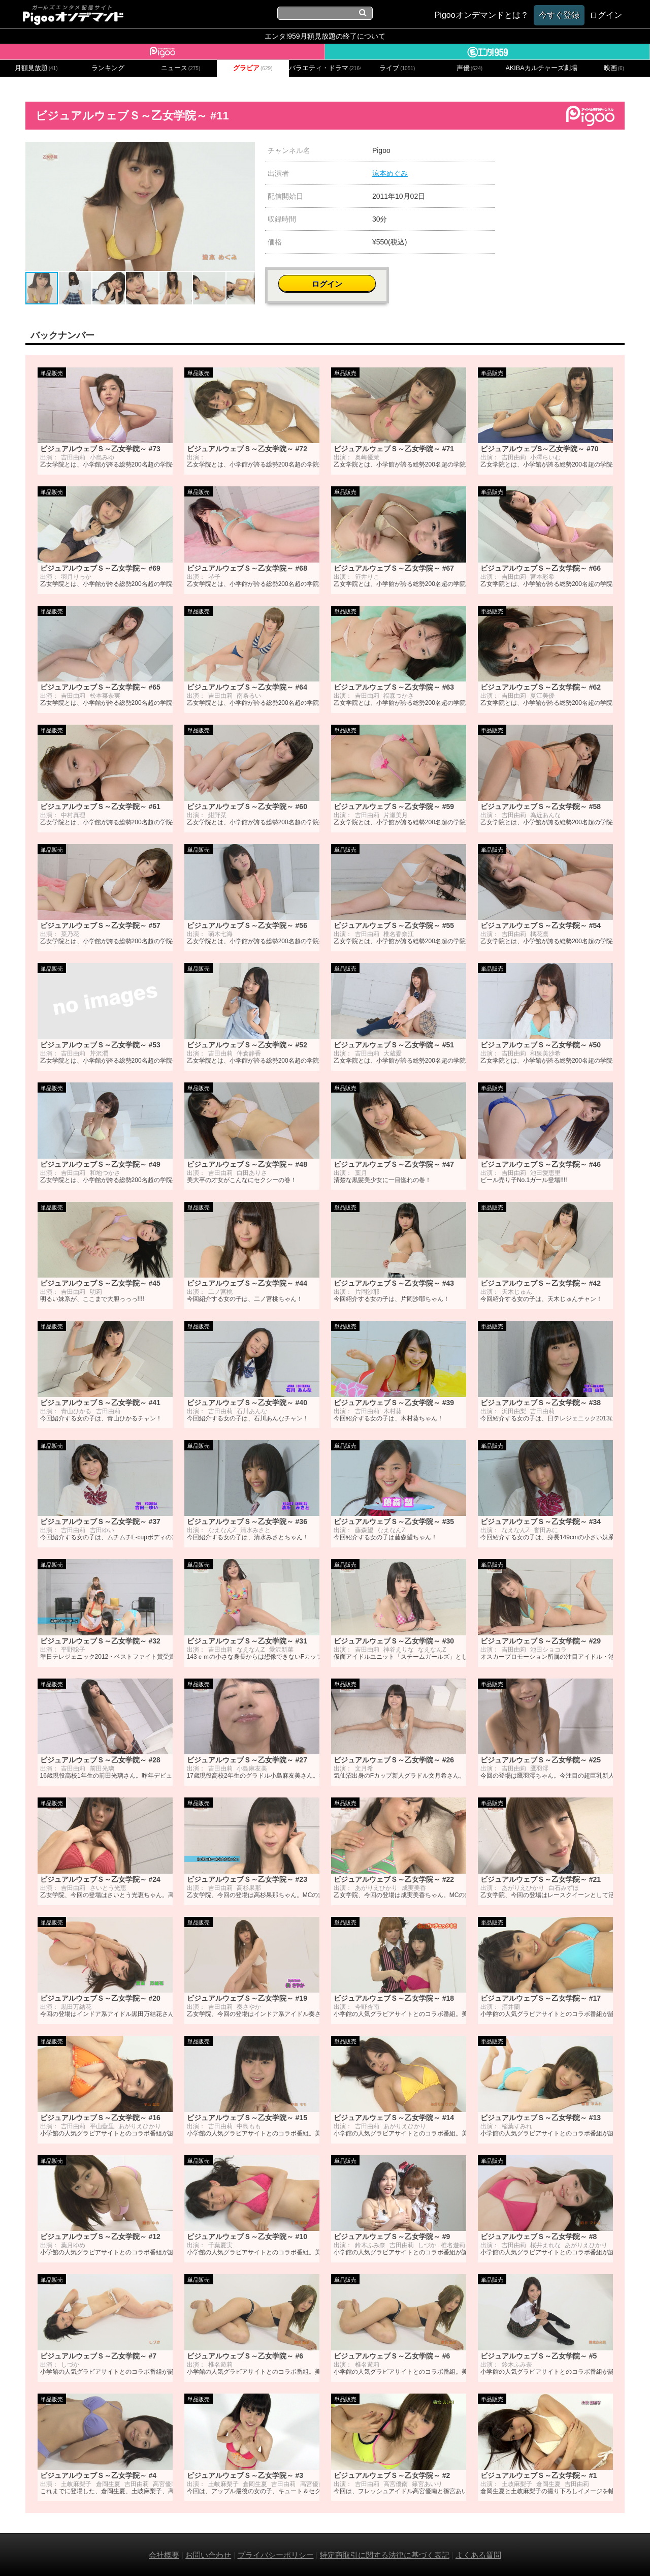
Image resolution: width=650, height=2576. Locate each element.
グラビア (253, 68)
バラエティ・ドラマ (325, 68)
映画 (614, 68)
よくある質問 (478, 2554)
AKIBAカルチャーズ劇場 (542, 68)
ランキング (107, 68)
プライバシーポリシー (276, 2554)
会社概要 (164, 2554)
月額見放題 (36, 68)
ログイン (564, 155)
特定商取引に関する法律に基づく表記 (384, 2554)
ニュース (181, 68)
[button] (246, 151)
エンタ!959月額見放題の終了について (325, 36)
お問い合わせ (208, 2554)
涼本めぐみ (390, 173)
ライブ (397, 68)
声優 (470, 68)
